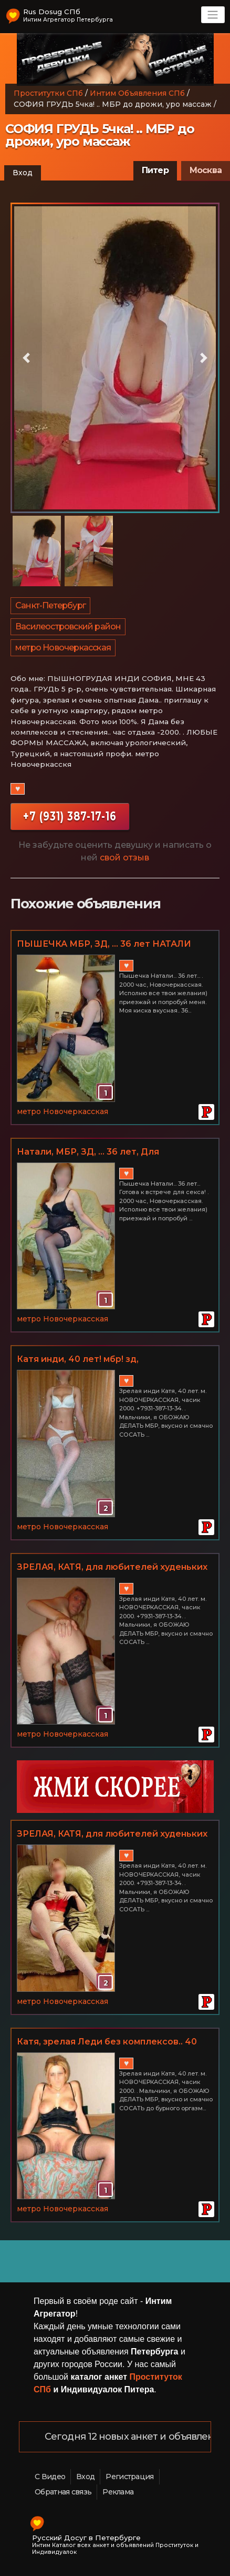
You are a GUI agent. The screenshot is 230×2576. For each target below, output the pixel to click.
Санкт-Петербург (50, 605)
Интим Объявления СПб (137, 93)
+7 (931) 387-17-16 (70, 816)
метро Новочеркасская (63, 648)
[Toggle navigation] (213, 14)
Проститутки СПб (48, 93)
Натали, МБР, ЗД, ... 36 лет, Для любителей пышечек (88, 1152)
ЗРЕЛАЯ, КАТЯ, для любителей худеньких (112, 1567)
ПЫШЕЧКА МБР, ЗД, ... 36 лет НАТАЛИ (104, 944)
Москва (206, 170)
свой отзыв (124, 858)
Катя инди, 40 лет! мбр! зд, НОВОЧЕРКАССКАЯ (78, 1360)
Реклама (117, 2492)
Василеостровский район (68, 627)
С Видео (50, 2476)
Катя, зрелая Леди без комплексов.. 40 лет (107, 2042)
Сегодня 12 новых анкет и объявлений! (136, 2436)
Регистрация (129, 2476)
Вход (23, 172)
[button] (26, 358)
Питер (155, 170)
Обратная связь (63, 2492)
